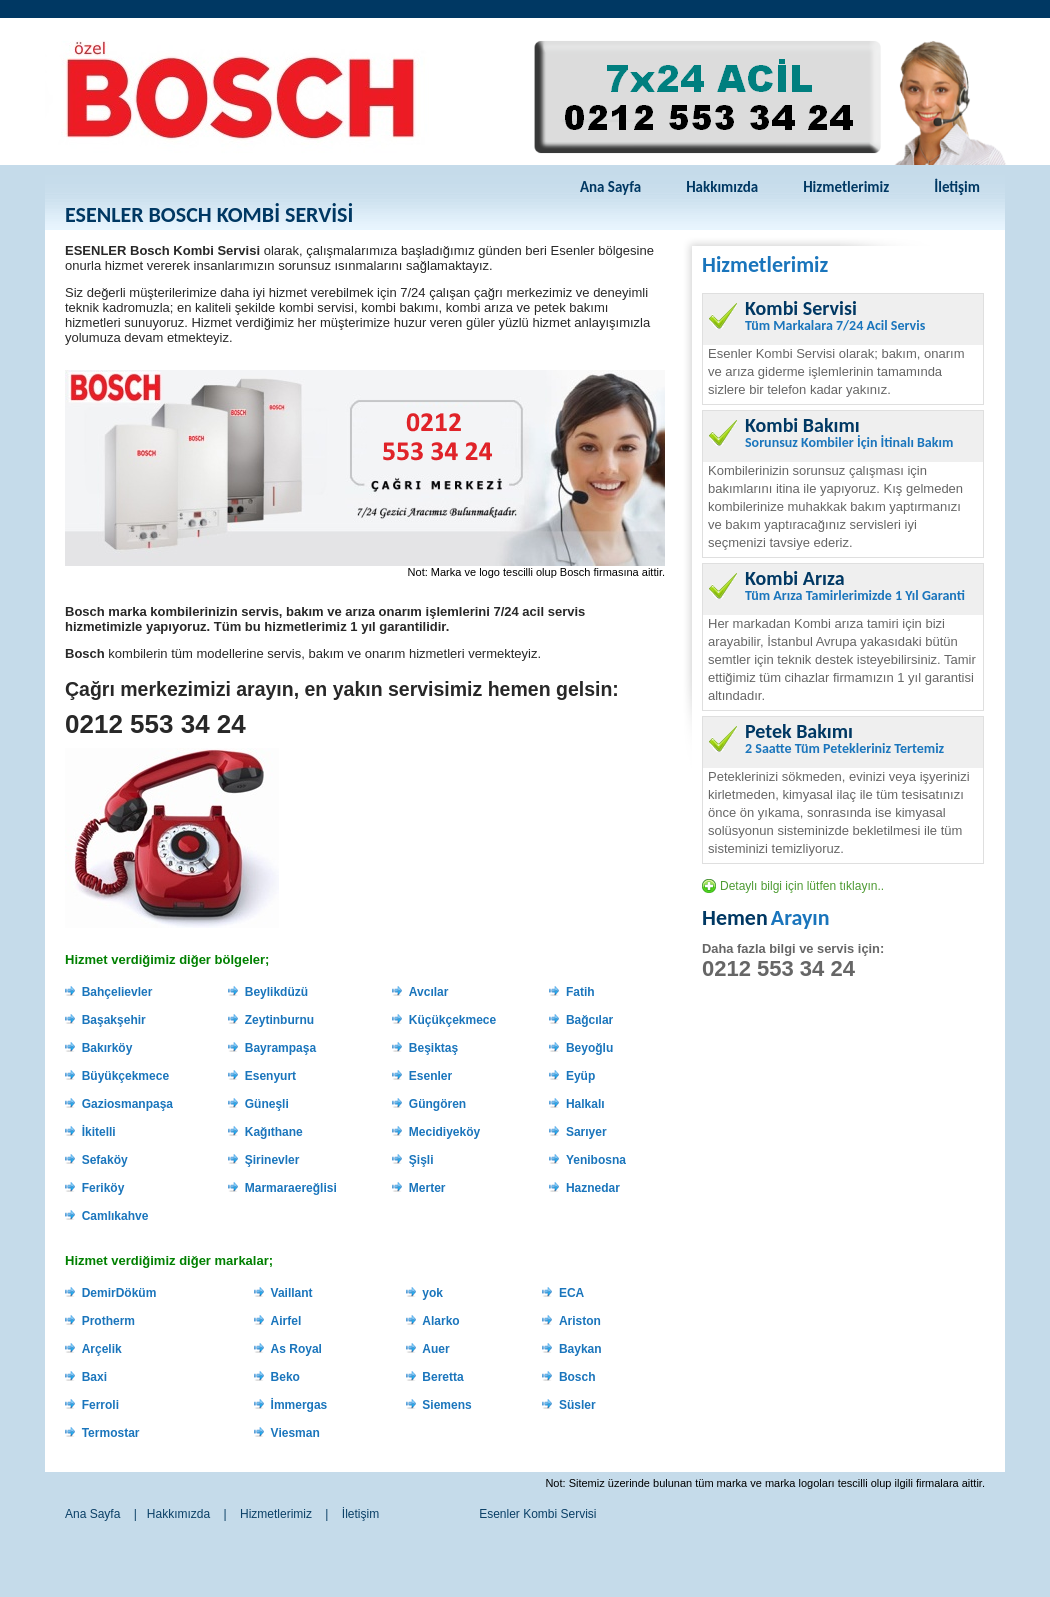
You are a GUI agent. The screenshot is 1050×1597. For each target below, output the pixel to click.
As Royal (296, 1349)
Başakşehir (114, 1020)
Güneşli (267, 1104)
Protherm (108, 1321)
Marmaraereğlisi (291, 1188)
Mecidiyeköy (444, 1132)
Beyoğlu (589, 1048)
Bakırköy (107, 1048)
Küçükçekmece (452, 1020)
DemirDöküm (119, 1293)
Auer (435, 1349)
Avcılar (429, 992)
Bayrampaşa (280, 1048)
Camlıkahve (115, 1216)
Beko (285, 1377)
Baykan (580, 1349)
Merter (427, 1188)
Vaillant (292, 1293)
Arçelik (102, 1349)
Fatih (580, 992)
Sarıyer (586, 1132)
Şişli (421, 1160)
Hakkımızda (722, 187)
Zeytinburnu (279, 1020)
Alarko (440, 1321)
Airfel (286, 1321)
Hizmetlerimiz (846, 187)
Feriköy (103, 1188)
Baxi (94, 1377)
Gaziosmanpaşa (127, 1104)
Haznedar (593, 1188)
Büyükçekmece (125, 1076)
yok (432, 1293)
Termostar (111, 1433)
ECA (571, 1293)
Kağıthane (274, 1132)
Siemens (446, 1405)
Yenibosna (596, 1160)
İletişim (957, 187)
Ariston (580, 1321)
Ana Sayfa (610, 187)
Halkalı (585, 1104)
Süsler (577, 1405)
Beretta (442, 1377)
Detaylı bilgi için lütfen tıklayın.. (802, 886)
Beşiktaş (433, 1048)
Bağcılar (589, 1020)
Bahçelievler (117, 992)
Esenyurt (270, 1076)
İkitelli (99, 1132)
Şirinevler (272, 1160)
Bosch (577, 1377)
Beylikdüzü (276, 992)
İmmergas (299, 1405)
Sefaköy (105, 1160)
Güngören (437, 1104)
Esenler (430, 1076)
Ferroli (100, 1405)
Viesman (295, 1433)
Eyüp (580, 1076)
